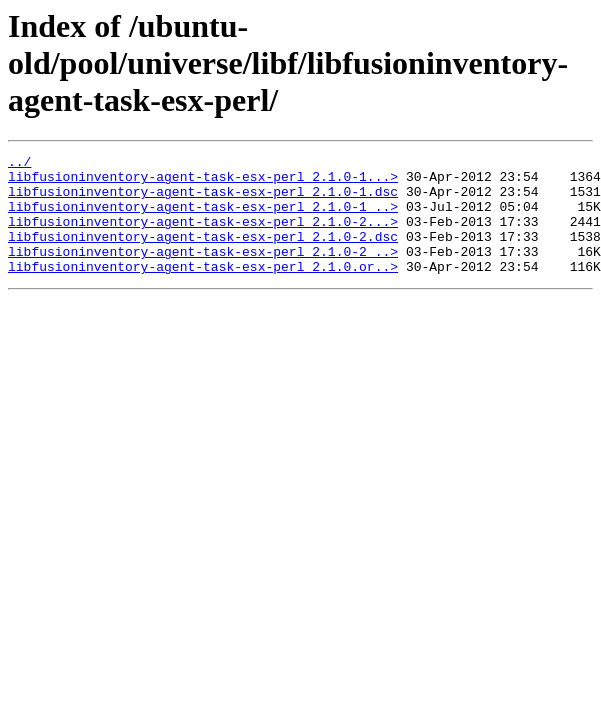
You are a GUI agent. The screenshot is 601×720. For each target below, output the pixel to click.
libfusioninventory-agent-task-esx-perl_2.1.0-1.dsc (203, 200)
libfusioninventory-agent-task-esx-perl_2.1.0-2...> (203, 236)
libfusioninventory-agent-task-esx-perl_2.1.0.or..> (203, 290)
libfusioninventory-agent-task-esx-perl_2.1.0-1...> (203, 182)
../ (19, 164)
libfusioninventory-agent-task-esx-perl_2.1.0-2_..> (203, 272)
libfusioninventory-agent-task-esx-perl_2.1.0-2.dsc (203, 254)
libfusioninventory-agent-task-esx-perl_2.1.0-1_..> (203, 218)
